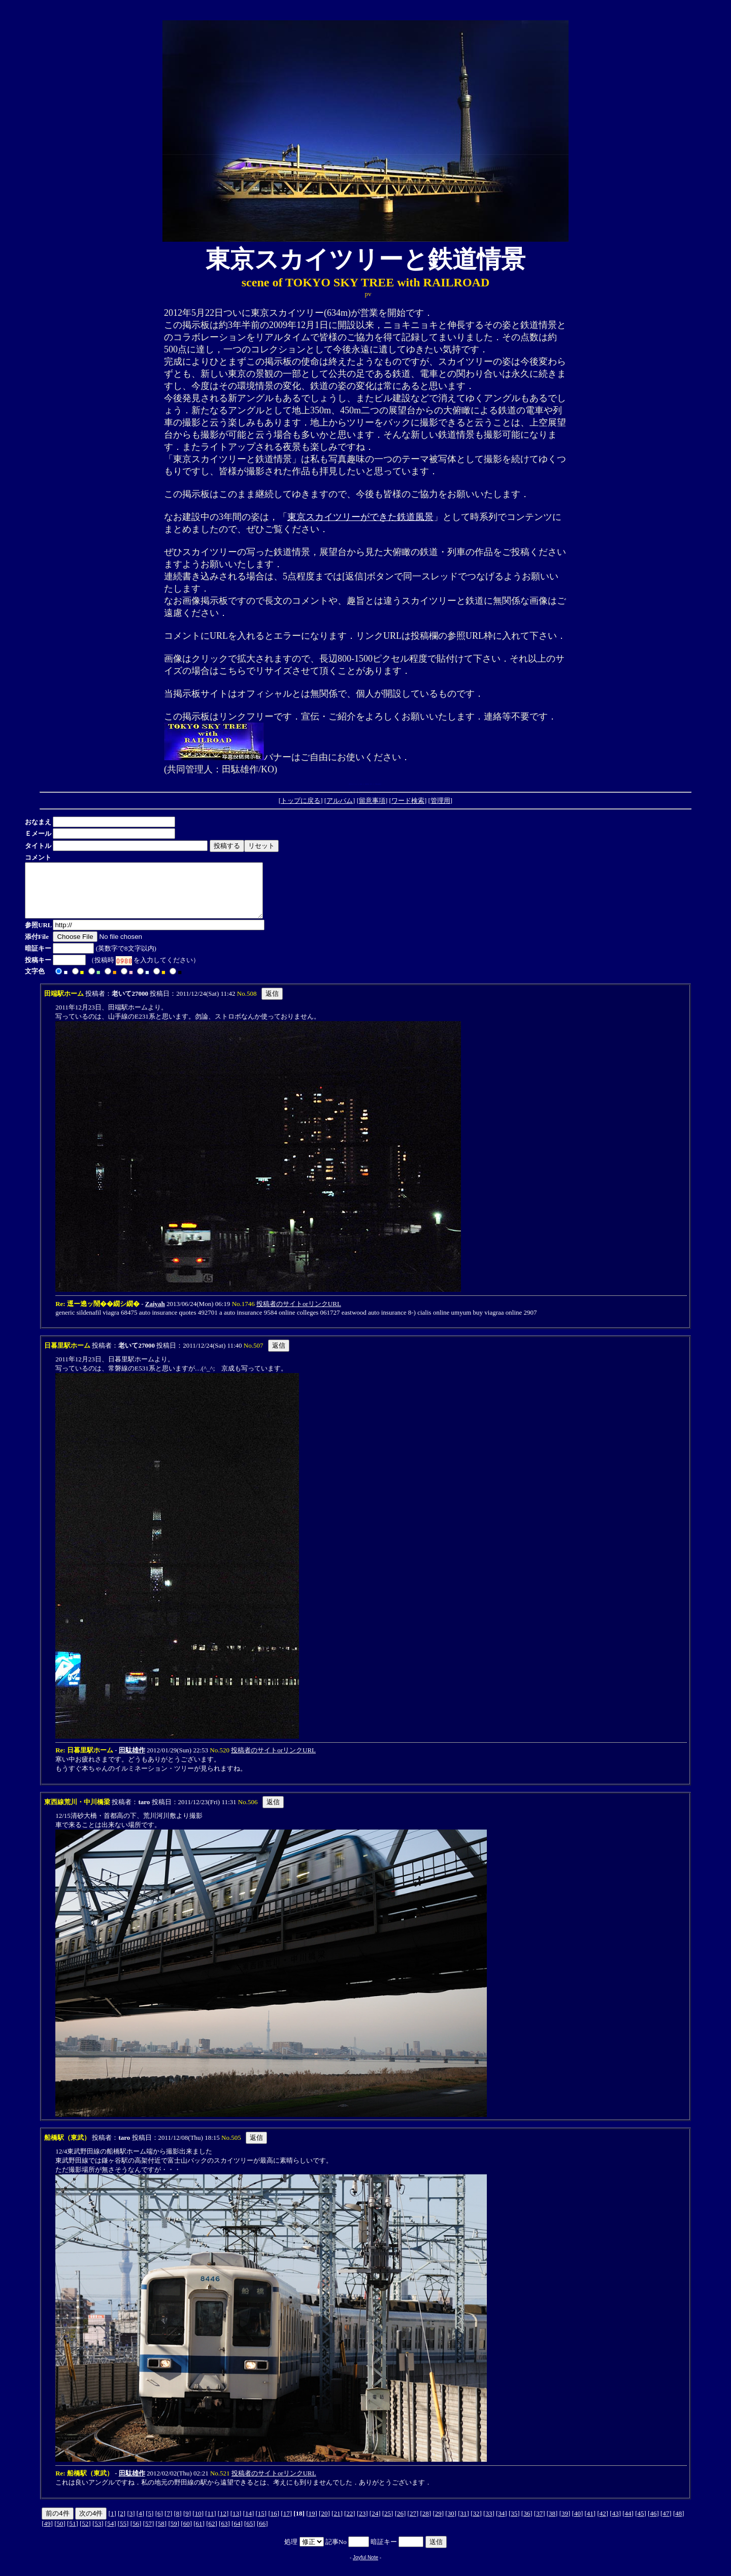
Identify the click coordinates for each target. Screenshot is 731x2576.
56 (135, 2534)
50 (59, 2534)
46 (653, 2524)
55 (123, 2534)
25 (387, 2524)
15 (261, 2524)
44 (628, 2524)
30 (451, 2524)
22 (349, 2524)
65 (249, 2534)
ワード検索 (407, 800)
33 (488, 2524)
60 (186, 2534)
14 (248, 2524)
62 (212, 2534)
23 (362, 2524)
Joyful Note (365, 2568)
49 (47, 2534)
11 (211, 2524)
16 (274, 2524)
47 (665, 2524)
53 (97, 2534)
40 (577, 2524)
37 (539, 2524)
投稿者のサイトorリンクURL (298, 1314)
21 (337, 2524)
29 (438, 2524)
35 (514, 2524)
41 (590, 2524)
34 (501, 2524)
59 (174, 2534)
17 (286, 2524)
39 (564, 2524)
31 (463, 2524)
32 (476, 2524)
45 (641, 2524)
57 (148, 2534)
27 (413, 2524)
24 (375, 2524)
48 (678, 2524)
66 (262, 2534)
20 (324, 2524)
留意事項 (372, 800)
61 (199, 2534)
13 (235, 2524)
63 (224, 2534)
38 (552, 2524)
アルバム (339, 800)
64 (237, 2534)
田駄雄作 (132, 1761)
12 (223, 2524)
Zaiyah (155, 1314)
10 (198, 2524)
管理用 (440, 800)
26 (400, 2524)
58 (161, 2534)
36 (526, 2524)
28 (425, 2524)
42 (603, 2524)
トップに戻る (300, 800)
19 (312, 2524)
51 (72, 2534)
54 (110, 2534)
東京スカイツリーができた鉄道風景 (360, 517)
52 (85, 2534)
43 (615, 2524)
